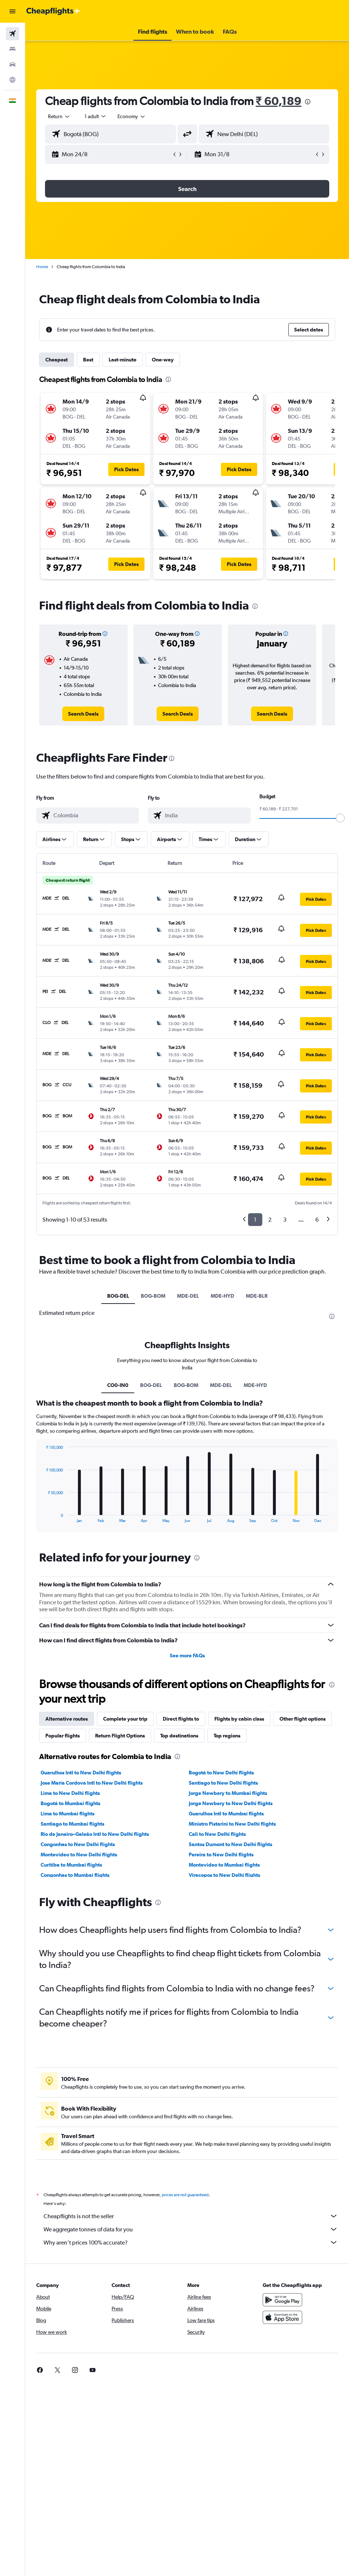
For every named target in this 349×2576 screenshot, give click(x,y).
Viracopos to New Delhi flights (224, 1875)
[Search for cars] (12, 64)
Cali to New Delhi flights (217, 1834)
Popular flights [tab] (62, 1736)
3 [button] (284, 1219)
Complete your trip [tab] (125, 1719)
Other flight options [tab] (302, 1719)
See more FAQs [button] (187, 1655)
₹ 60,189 (278, 101)
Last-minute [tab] (122, 360)
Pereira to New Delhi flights (221, 1854)
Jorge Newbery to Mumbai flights (228, 1793)
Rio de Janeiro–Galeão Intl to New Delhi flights (95, 1834)
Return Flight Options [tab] (120, 1736)
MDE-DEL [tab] (188, 1296)
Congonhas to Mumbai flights (75, 1875)
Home (42, 266)
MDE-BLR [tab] (256, 1296)
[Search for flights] (12, 33)
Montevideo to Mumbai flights (224, 1865)
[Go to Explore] (12, 79)
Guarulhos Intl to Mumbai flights (226, 1813)
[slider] (340, 818)
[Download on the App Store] (282, 2317)
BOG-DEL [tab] (118, 1296)
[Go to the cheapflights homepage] (53, 11)
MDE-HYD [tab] (222, 1296)
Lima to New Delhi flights (70, 1793)
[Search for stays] (12, 49)
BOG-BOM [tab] (153, 1296)
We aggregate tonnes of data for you (191, 2229)
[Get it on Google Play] (282, 2299)
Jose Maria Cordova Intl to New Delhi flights (92, 1783)
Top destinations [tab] (179, 1736)
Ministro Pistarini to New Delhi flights (232, 1824)
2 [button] (269, 1219)
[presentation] (307, 101)
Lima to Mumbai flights (67, 1813)
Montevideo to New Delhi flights (79, 1854)
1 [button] (255, 1219)
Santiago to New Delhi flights (223, 1783)
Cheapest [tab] (56, 360)
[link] (83, 713)
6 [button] (317, 1219)
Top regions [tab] (227, 1736)
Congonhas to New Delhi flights (78, 1844)
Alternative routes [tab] (66, 1719)
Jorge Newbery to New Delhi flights (231, 1803)
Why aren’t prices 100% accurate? (191, 2242)
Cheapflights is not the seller (191, 2216)
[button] (12, 11)
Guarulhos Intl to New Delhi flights (81, 1773)
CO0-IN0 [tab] (117, 1385)
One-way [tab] (163, 360)
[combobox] (131, 116)
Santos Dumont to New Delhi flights (230, 1844)
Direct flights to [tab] (181, 1719)
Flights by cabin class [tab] (239, 1719)
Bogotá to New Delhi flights (221, 1773)
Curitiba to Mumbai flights (71, 1865)
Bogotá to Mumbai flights (70, 1803)
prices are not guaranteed (185, 2194)
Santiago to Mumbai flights (72, 1824)
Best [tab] (88, 360)
